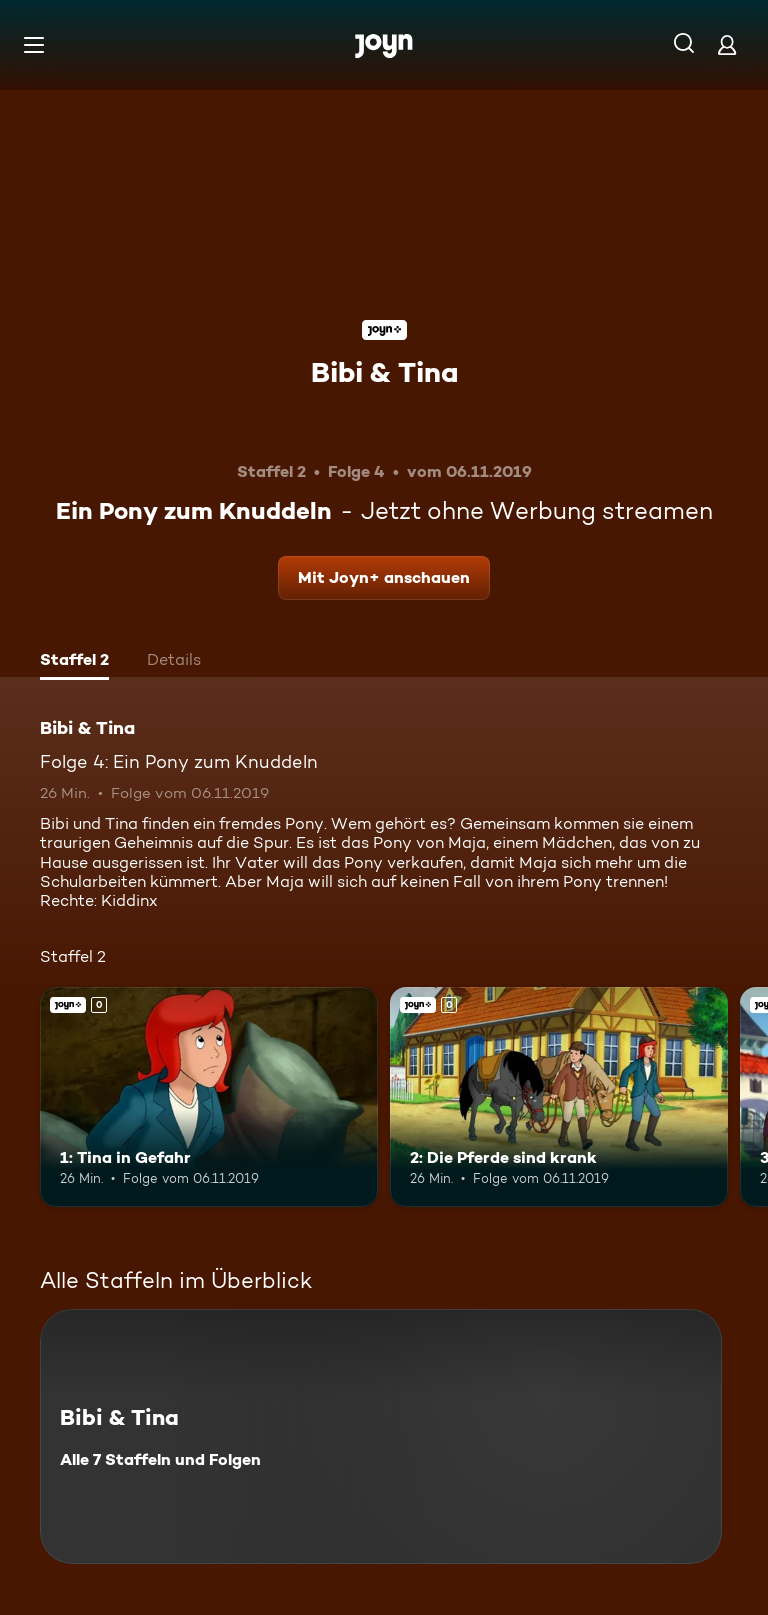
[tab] (74, 662)
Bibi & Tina (384, 372)
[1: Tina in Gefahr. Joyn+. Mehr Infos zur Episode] (209, 1097)
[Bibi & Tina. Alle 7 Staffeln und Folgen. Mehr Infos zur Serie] (381, 1436)
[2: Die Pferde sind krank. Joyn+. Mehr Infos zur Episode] (559, 1097)
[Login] (727, 44)
